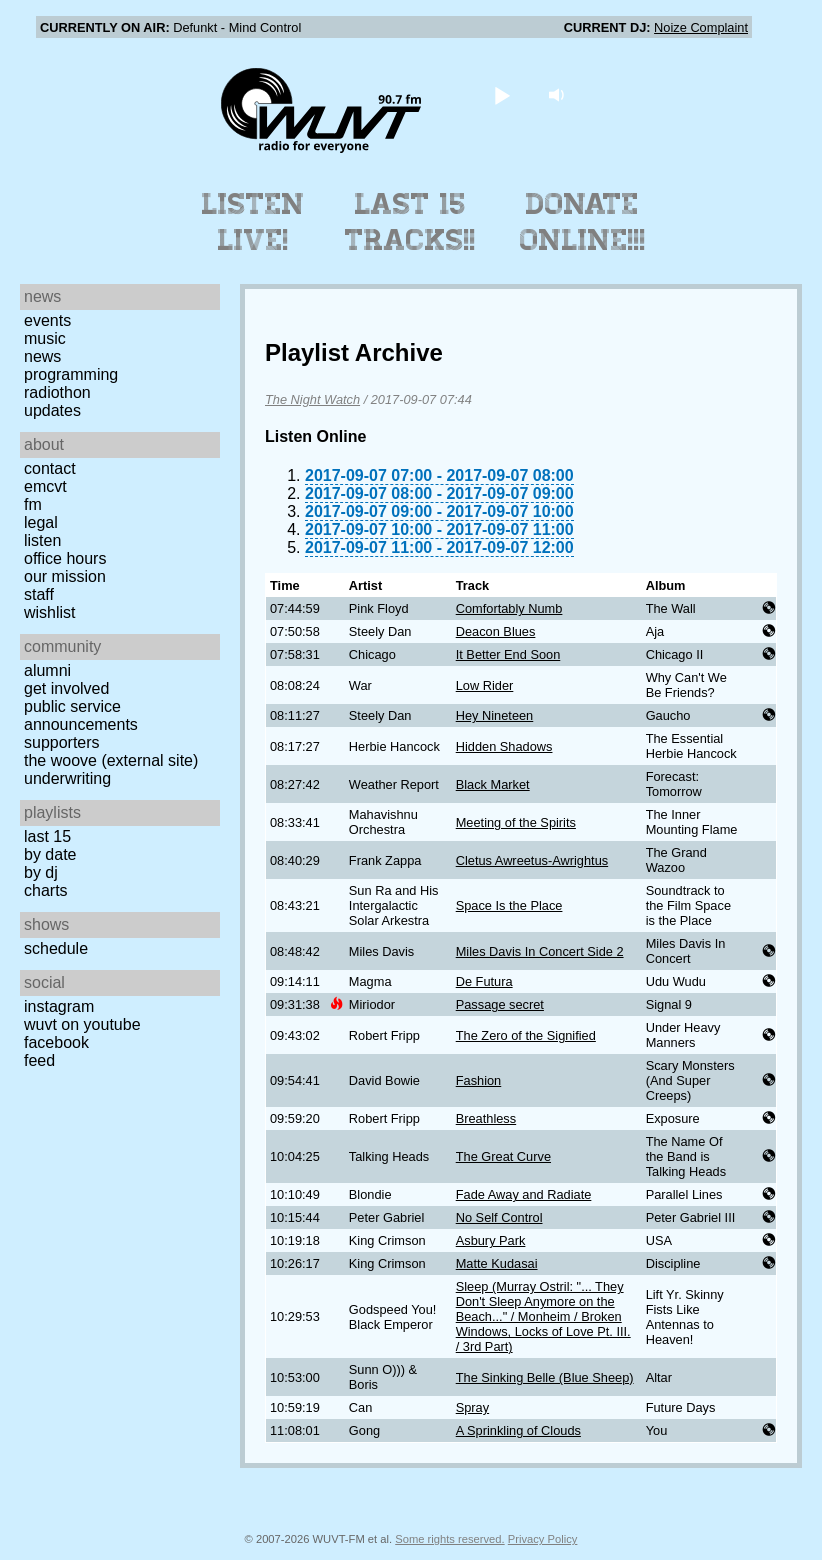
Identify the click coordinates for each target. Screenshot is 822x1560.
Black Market (493, 784)
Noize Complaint (701, 27)
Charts (46, 890)
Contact (50, 468)
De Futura (484, 981)
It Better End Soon (508, 654)
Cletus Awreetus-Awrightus (532, 860)
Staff (39, 594)
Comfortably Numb (509, 608)
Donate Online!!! (583, 222)
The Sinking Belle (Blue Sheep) (545, 1377)
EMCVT (45, 486)
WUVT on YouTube (82, 1024)
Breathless (486, 1118)
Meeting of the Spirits (516, 822)
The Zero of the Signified (526, 1035)
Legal (41, 522)
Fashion (479, 1080)
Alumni (47, 670)
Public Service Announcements (81, 715)
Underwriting (67, 778)
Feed (39, 1060)
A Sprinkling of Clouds (518, 1430)
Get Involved (66, 688)
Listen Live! (253, 222)
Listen (42, 540)
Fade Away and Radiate (524, 1194)
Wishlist (50, 612)
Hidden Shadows (504, 746)
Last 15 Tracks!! (410, 222)
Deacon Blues (496, 631)
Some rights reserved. (449, 1539)
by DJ (41, 872)
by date (50, 854)
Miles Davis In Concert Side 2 (540, 951)
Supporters (62, 742)
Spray (472, 1407)
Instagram (59, 1006)
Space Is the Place (509, 905)
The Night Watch (312, 399)
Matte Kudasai (497, 1263)
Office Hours (65, 558)
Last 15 (47, 836)
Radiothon (57, 392)
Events (47, 320)
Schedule (56, 948)
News (42, 356)
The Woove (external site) (111, 760)
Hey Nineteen (495, 715)
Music (45, 338)
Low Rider (485, 685)
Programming (71, 374)
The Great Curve (503, 1156)
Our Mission (65, 576)
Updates (52, 410)
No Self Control (499, 1217)
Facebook (56, 1042)
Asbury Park (491, 1240)
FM (33, 504)
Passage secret (500, 1004)
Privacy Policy (543, 1539)
